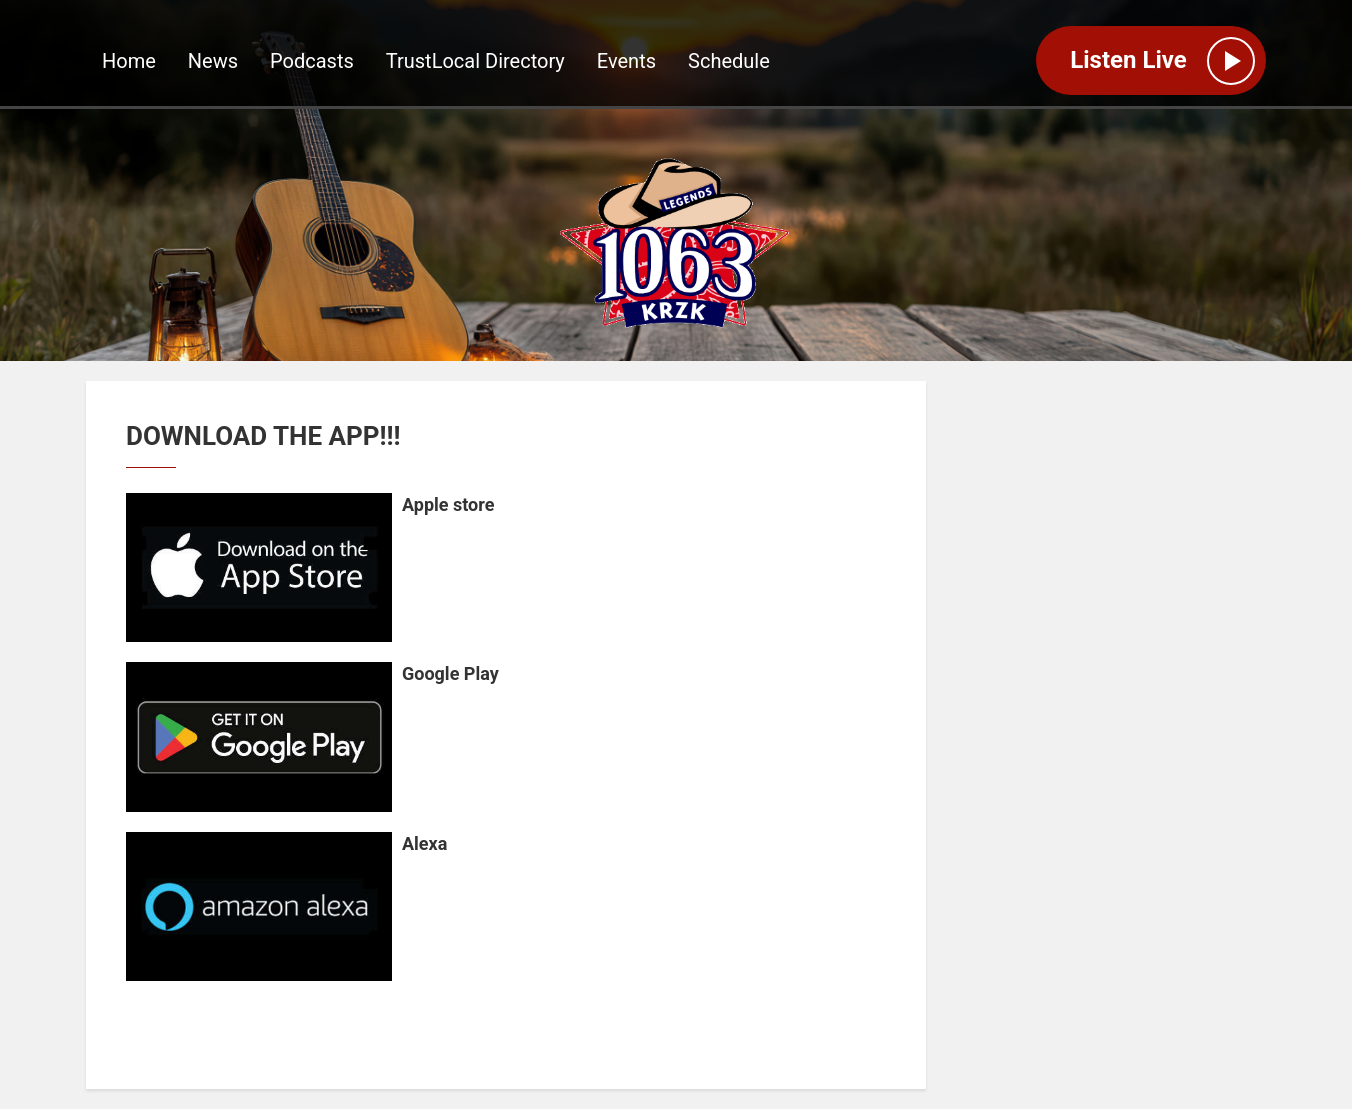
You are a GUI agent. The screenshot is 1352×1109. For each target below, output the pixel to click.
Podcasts (312, 61)
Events (626, 61)
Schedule (729, 61)
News (213, 61)
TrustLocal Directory (475, 61)
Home (129, 61)
